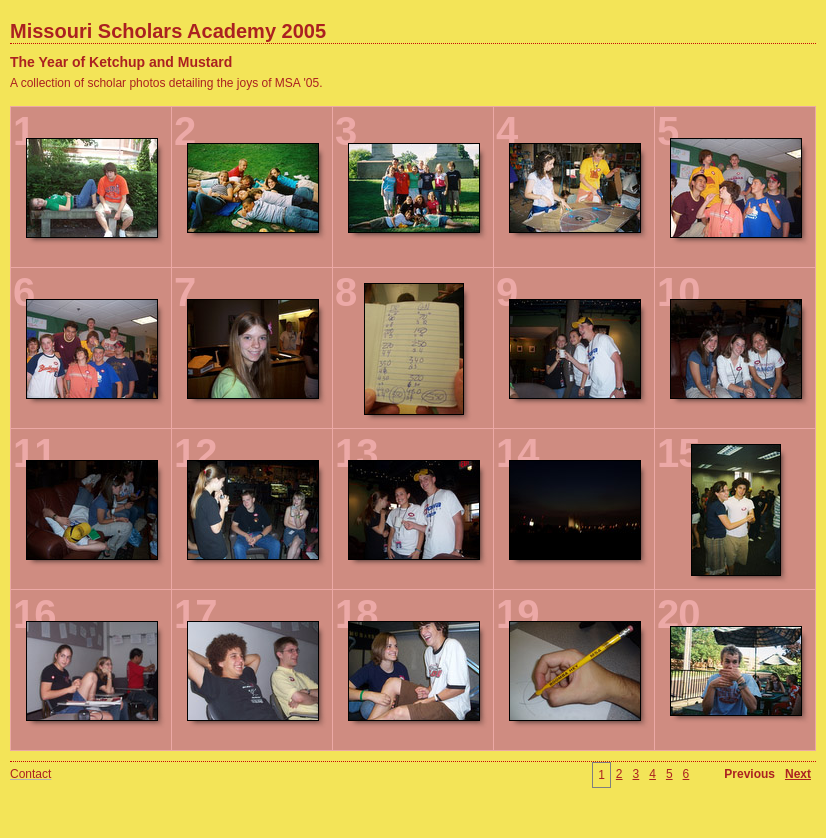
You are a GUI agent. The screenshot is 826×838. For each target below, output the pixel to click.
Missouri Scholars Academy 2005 (168, 31)
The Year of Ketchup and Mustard (121, 62)
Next (798, 774)
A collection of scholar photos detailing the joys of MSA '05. (166, 83)
